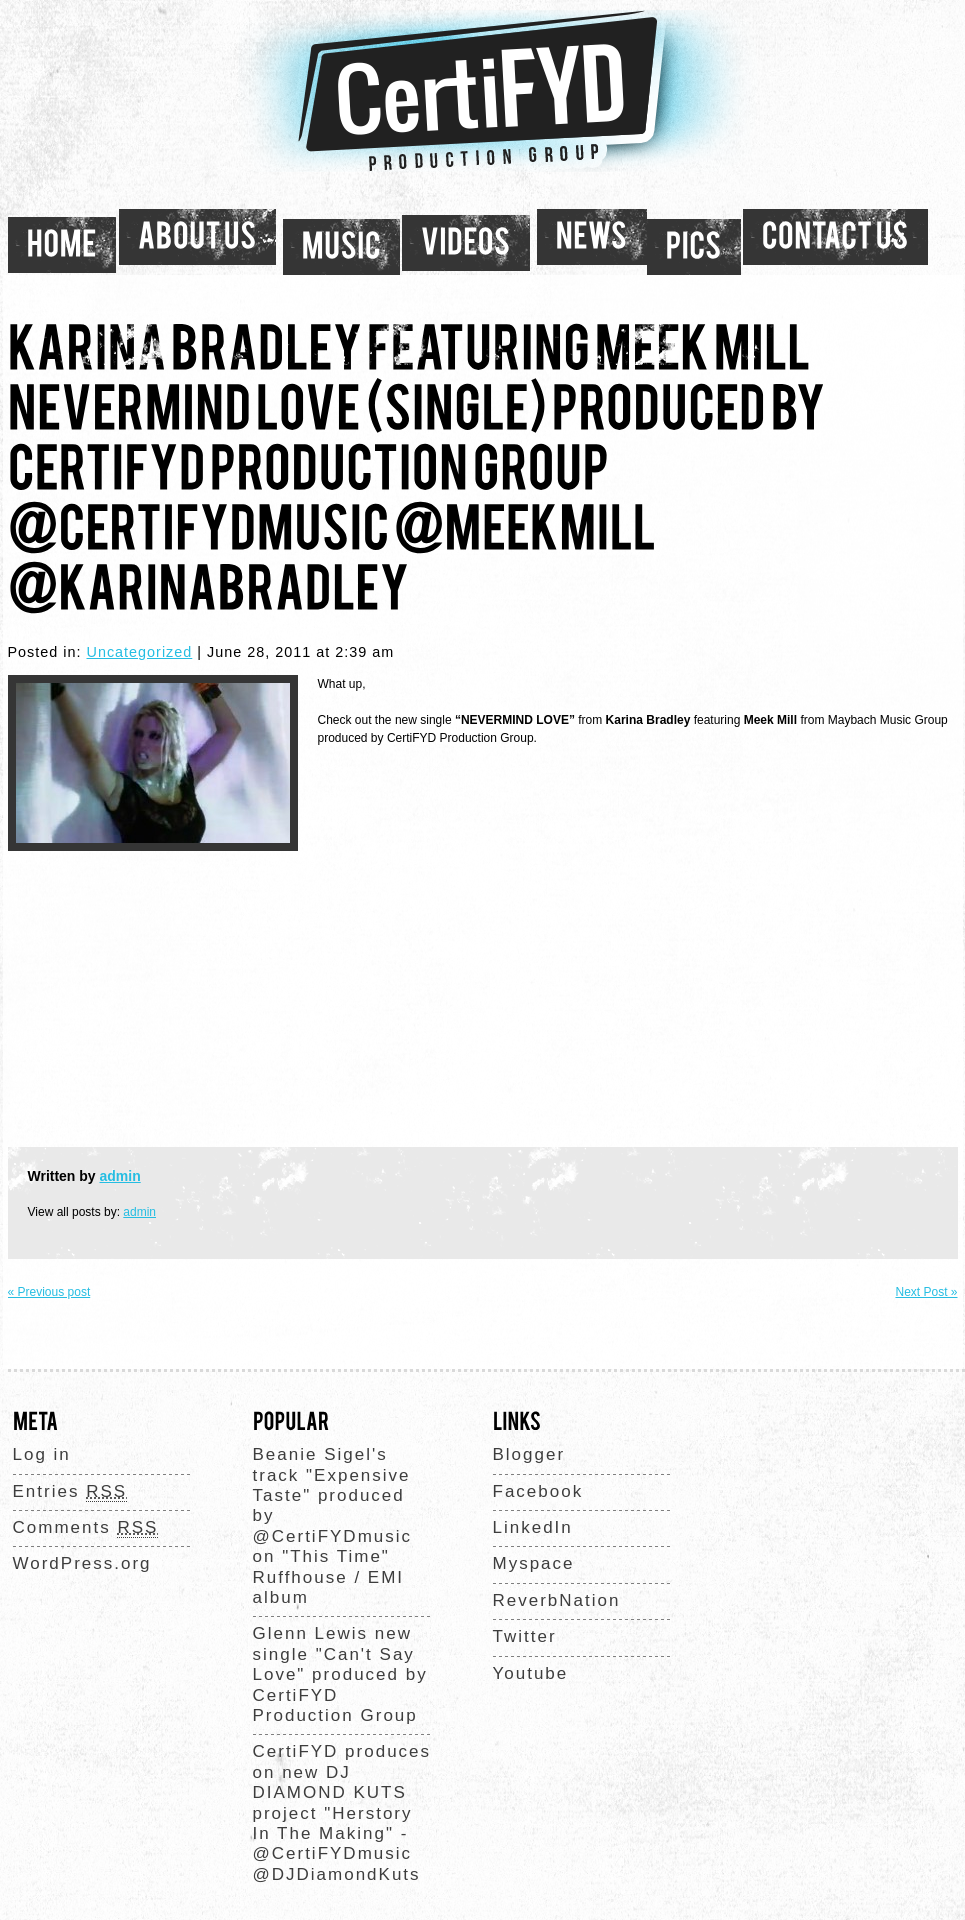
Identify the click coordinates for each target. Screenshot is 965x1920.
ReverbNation (557, 1600)
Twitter (525, 1636)
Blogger (529, 1454)
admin (120, 1176)
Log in (42, 1454)
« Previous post (49, 1292)
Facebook (538, 1491)
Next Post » (926, 1292)
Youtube (531, 1673)
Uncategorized (140, 652)
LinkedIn (533, 1527)
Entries (70, 1492)
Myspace (534, 1563)
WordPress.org (82, 1563)
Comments (86, 1528)
